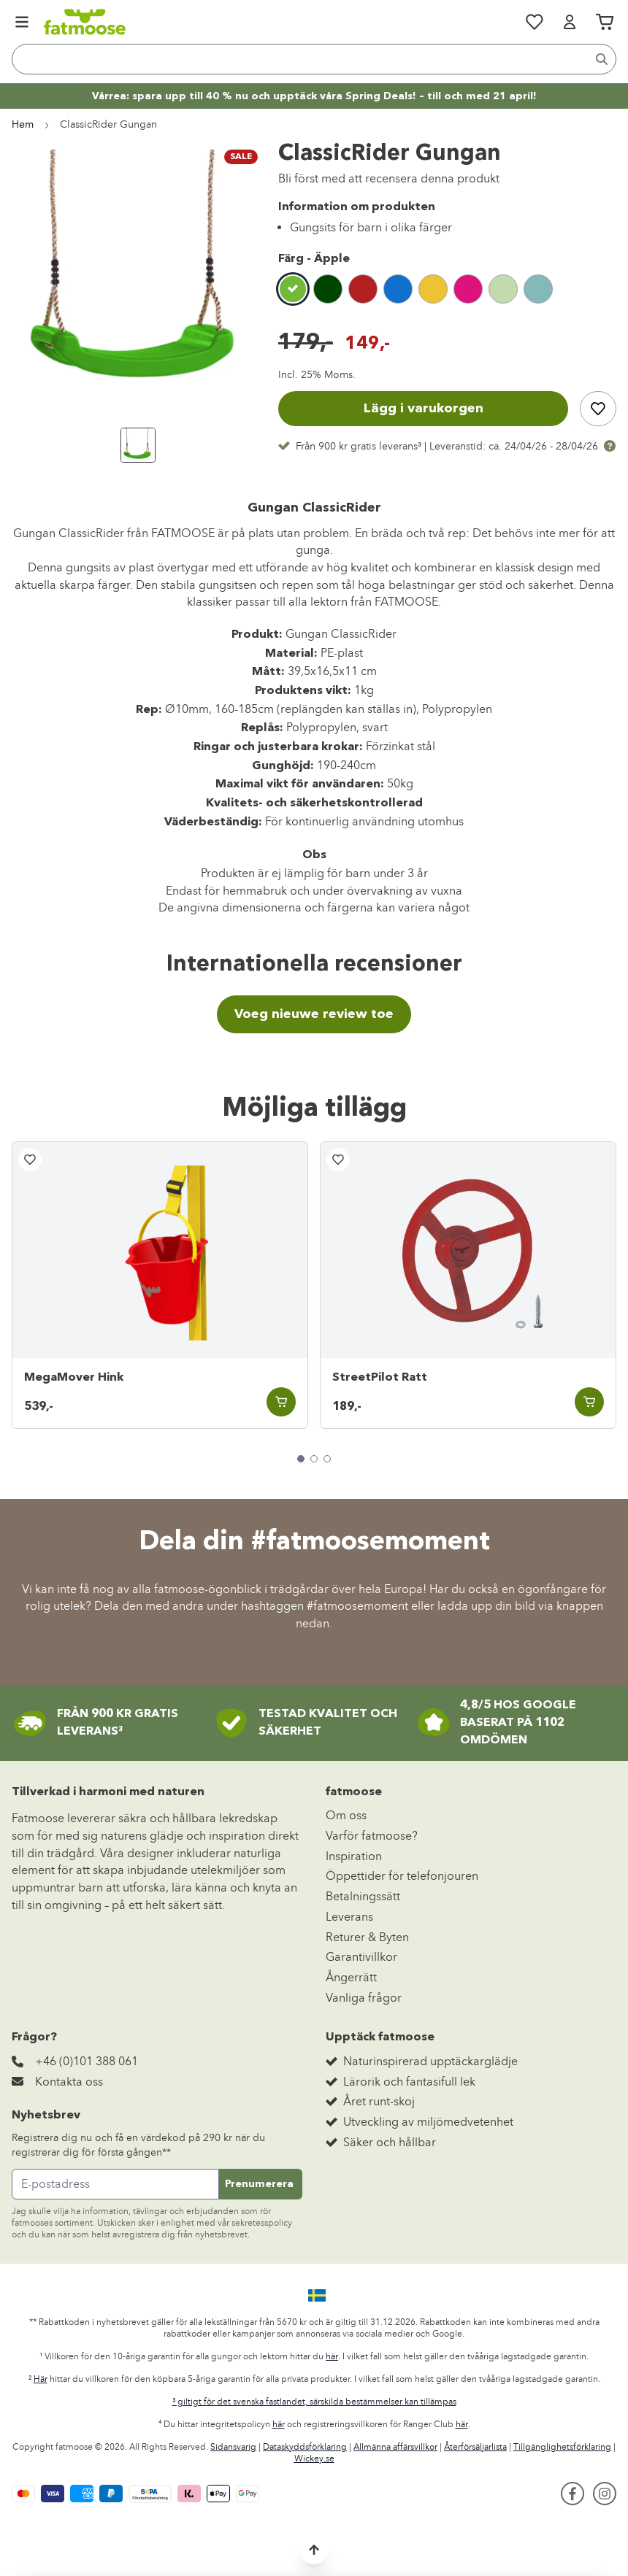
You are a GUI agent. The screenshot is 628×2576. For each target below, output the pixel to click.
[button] (314, 2296)
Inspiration (354, 1856)
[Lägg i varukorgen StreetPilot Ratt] (589, 1401)
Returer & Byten (367, 1937)
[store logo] (85, 22)
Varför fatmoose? (372, 1836)
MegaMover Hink (73, 1378)
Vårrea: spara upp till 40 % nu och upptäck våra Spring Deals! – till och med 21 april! (314, 96)
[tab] (301, 1458)
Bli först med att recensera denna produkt (388, 178)
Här (40, 2379)
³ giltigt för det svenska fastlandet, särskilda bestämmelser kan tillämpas (314, 2401)
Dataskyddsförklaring (305, 2447)
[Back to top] (314, 2549)
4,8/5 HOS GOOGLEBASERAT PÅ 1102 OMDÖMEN (518, 1723)
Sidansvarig (233, 2447)
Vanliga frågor (364, 1998)
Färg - (314, 259)
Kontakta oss (69, 2082)
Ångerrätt (351, 1977)
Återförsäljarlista (475, 2447)
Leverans (349, 1917)
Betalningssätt (363, 1896)
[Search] (601, 59)
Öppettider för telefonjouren (402, 1876)
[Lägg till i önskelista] (598, 408)
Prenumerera (259, 2184)
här (332, 2356)
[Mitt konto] (569, 22)
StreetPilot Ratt (379, 1378)
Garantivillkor (361, 1957)
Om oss (346, 1815)
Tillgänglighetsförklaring (562, 2447)
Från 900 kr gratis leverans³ (358, 446)
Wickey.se (314, 2458)
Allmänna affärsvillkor (395, 2447)
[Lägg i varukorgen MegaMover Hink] (281, 1401)
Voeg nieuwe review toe (314, 1014)
